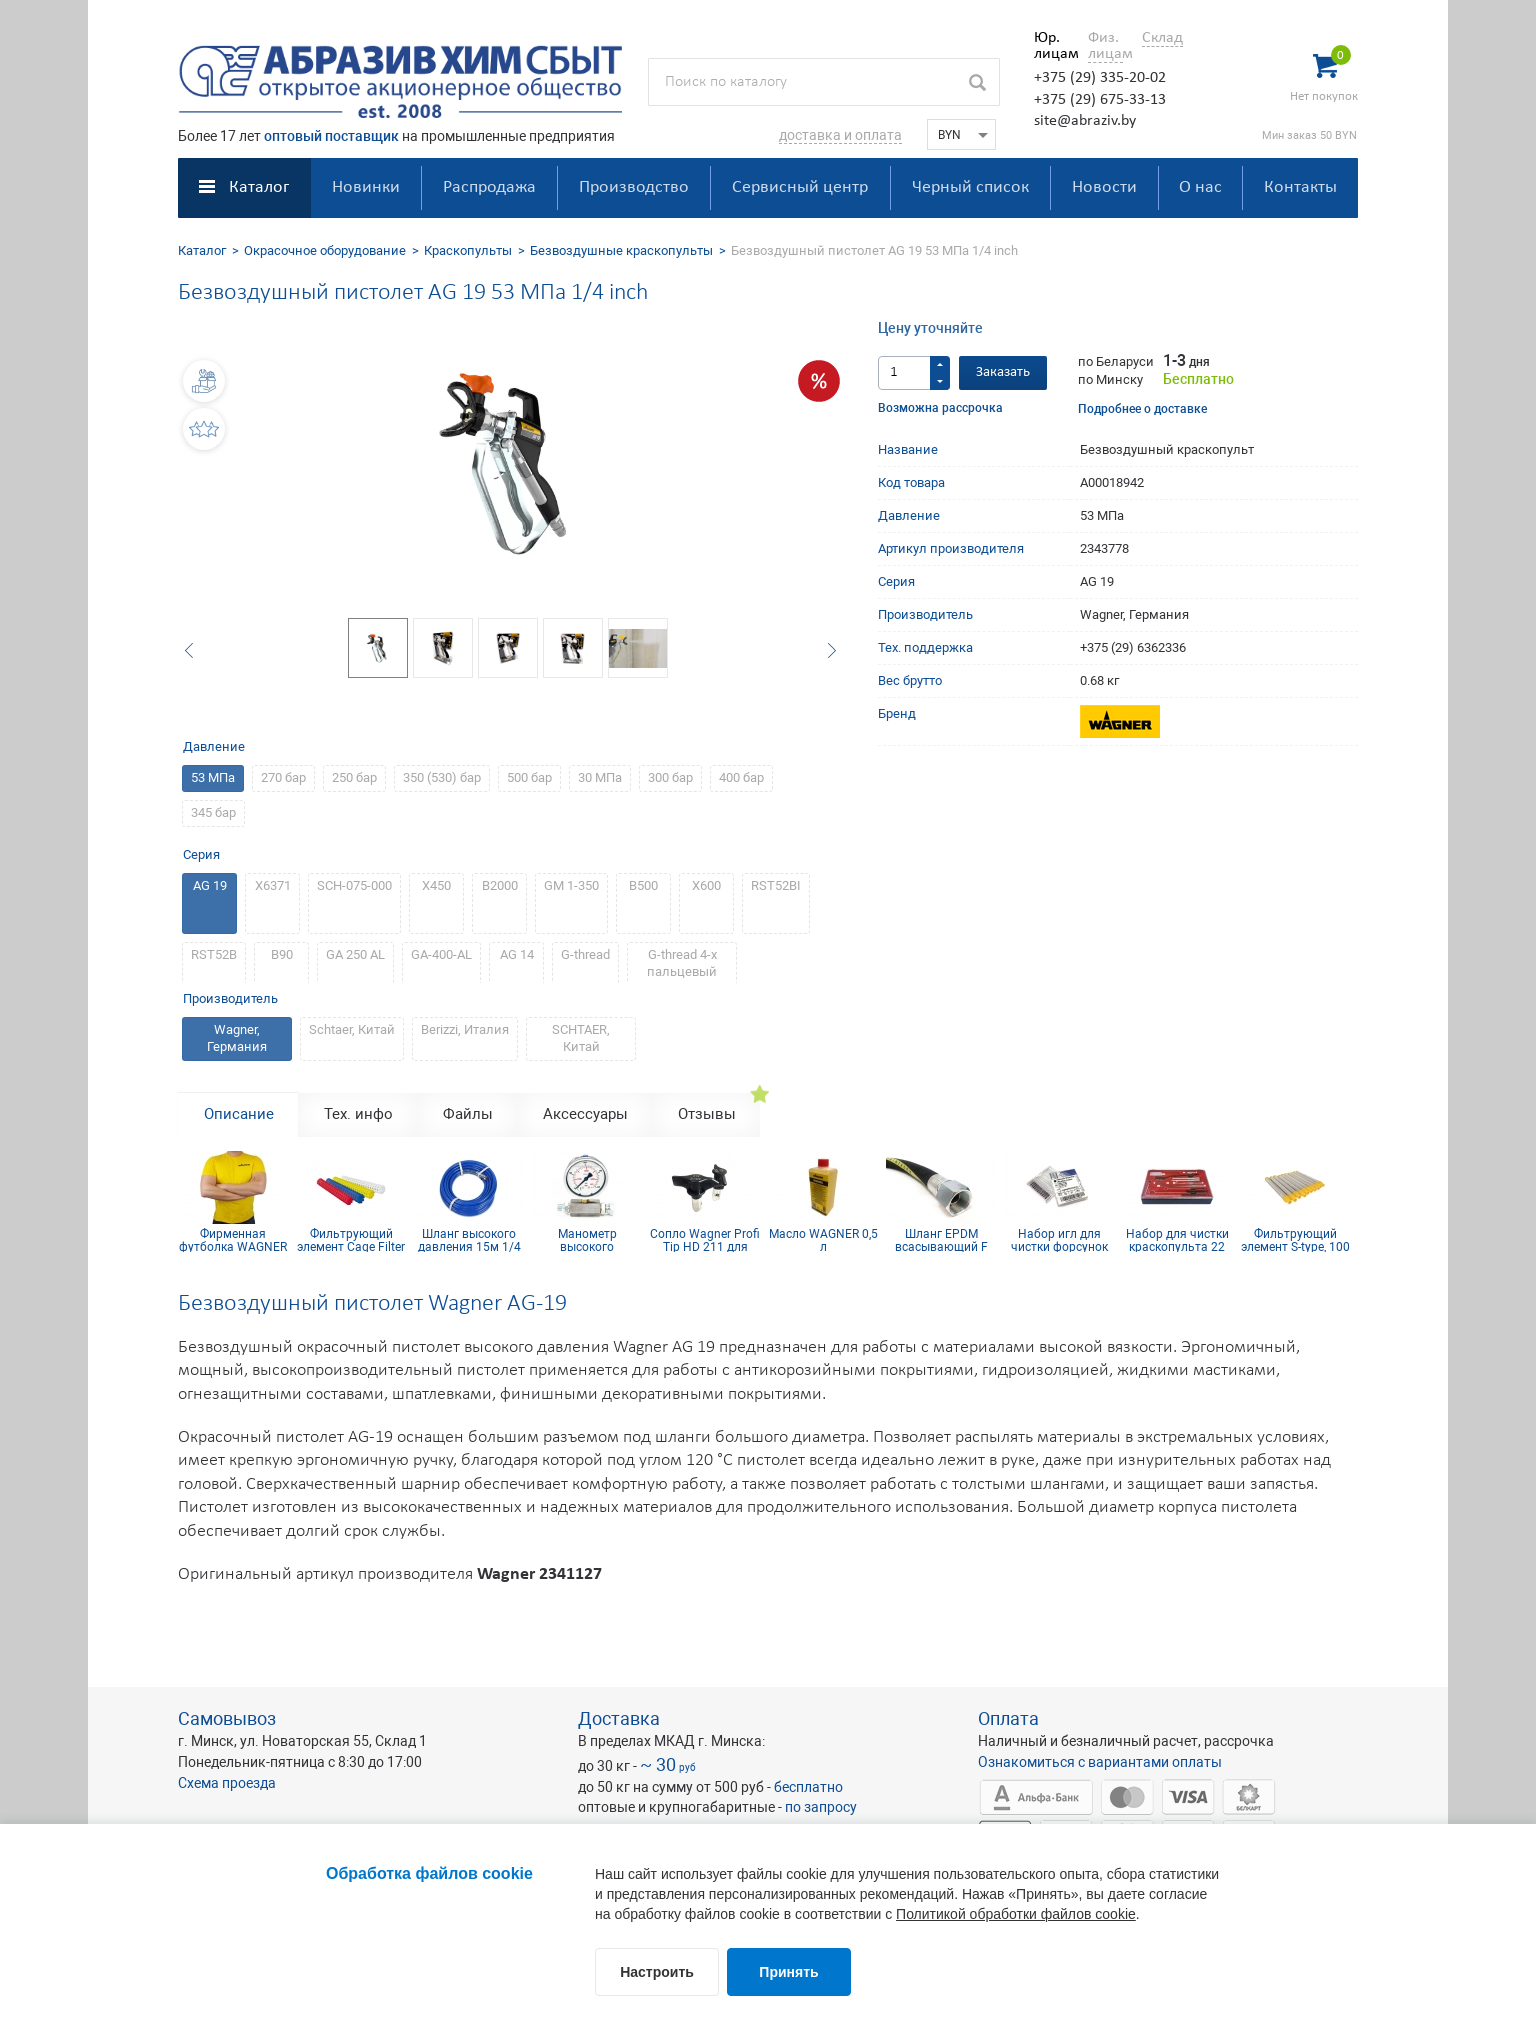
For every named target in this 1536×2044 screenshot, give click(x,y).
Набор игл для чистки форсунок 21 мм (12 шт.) (1059, 1240)
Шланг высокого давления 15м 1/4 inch (469, 1240)
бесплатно (808, 1787)
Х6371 (273, 885)
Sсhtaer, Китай (352, 1029)
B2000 (500, 885)
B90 (282, 954)
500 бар (529, 777)
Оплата (1008, 1718)
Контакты (1300, 187)
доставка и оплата (840, 135)
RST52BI (776, 885)
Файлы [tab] (468, 1114)
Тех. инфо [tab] (358, 1114)
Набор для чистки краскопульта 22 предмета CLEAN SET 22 (1177, 1240)
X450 (436, 885)
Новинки (366, 187)
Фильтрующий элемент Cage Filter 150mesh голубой (351, 1240)
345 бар (213, 812)
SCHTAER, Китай (581, 1038)
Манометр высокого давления (587, 1240)
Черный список (970, 187)
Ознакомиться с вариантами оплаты (1100, 1762)
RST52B (214, 954)
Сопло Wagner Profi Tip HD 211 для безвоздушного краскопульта (705, 1240)
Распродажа (489, 187)
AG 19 (210, 885)
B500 (643, 885)
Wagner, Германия (237, 1038)
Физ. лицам (1105, 46)
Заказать (1003, 372)
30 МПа (600, 777)
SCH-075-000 (354, 885)
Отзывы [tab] (707, 1114)
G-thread (585, 954)
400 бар (741, 777)
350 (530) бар (442, 777)
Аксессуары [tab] (585, 1114)
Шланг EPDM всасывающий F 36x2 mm (941, 1240)
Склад (1162, 38)
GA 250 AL (355, 954)
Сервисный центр (800, 187)
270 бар (283, 777)
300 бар (670, 777)
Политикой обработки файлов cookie (1016, 1914)
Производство (634, 187)
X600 (706, 885)
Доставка (619, 1718)
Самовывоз (227, 1718)
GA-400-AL (441, 954)
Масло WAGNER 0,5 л (823, 1240)
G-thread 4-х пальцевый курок (682, 971)
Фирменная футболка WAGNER (233, 1240)
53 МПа (213, 777)
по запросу (821, 1807)
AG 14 (517, 954)
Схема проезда (227, 1783)
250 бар (354, 777)
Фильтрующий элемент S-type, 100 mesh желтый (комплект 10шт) (1295, 1240)
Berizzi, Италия (465, 1029)
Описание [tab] (239, 1114)
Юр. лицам (1051, 46)
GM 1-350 (571, 885)
